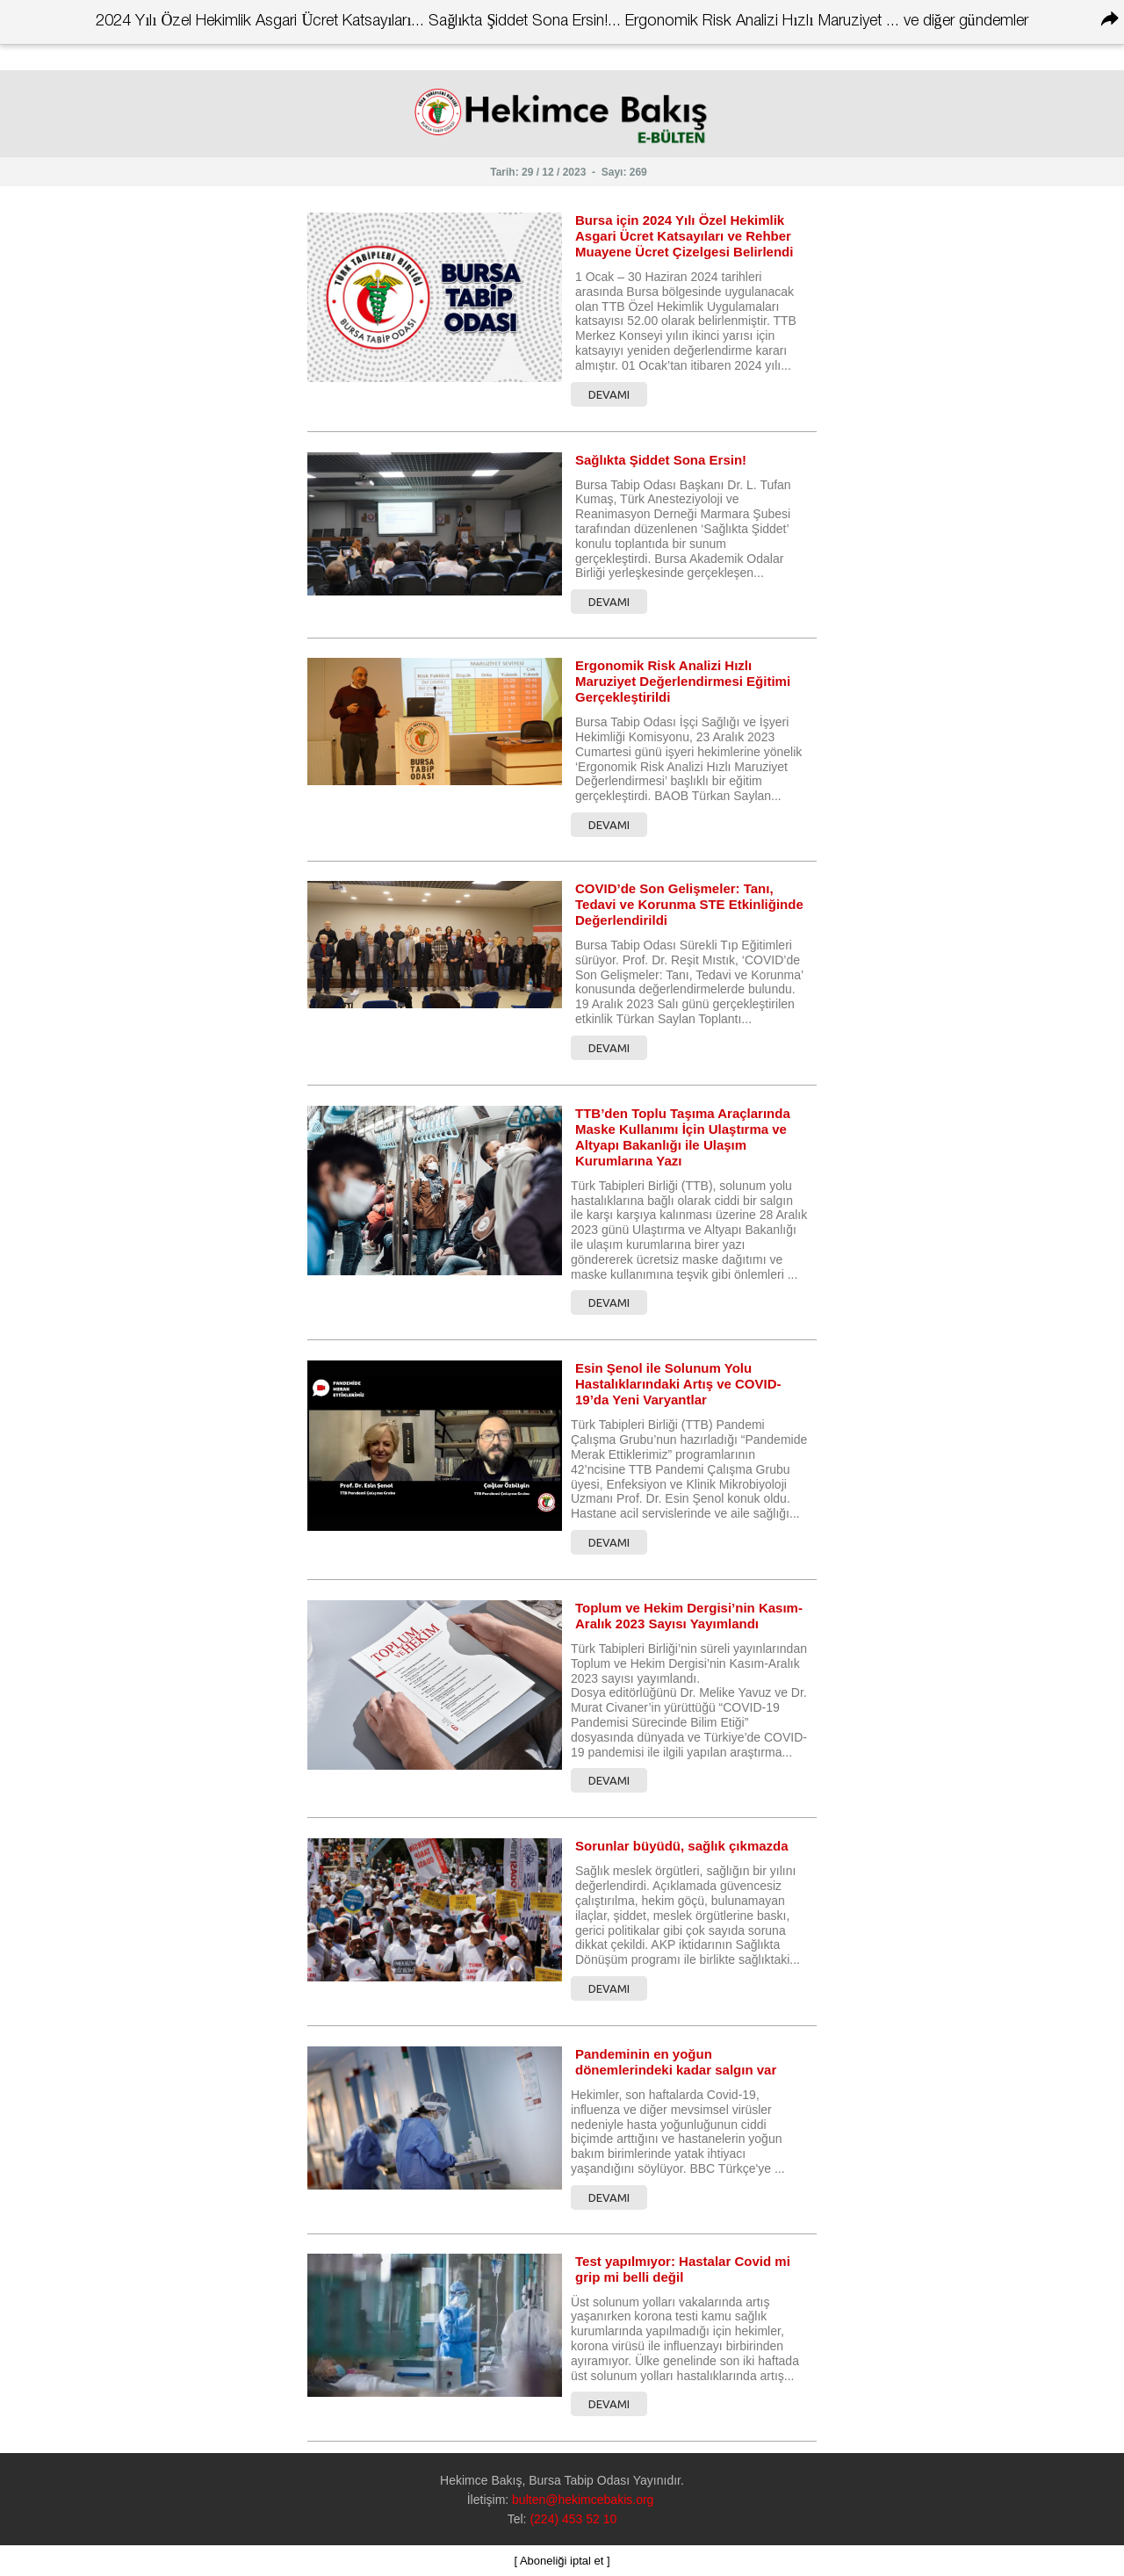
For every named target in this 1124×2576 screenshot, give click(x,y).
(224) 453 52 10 (573, 2519)
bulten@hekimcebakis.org (582, 2500)
